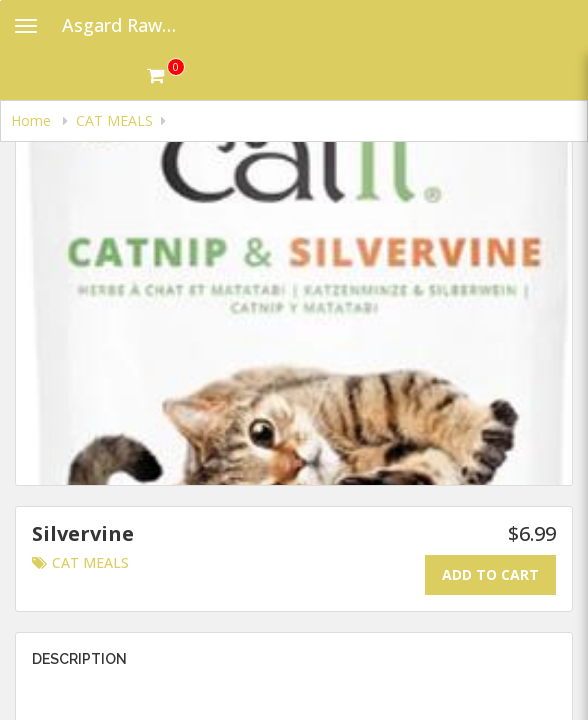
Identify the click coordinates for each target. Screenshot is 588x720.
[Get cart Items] (166, 75)
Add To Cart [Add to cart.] (490, 574)
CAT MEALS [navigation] (114, 120)
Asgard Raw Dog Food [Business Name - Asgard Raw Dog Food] (126, 25)
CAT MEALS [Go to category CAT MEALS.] (80, 562)
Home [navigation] (33, 120)
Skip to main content (0, 0)
